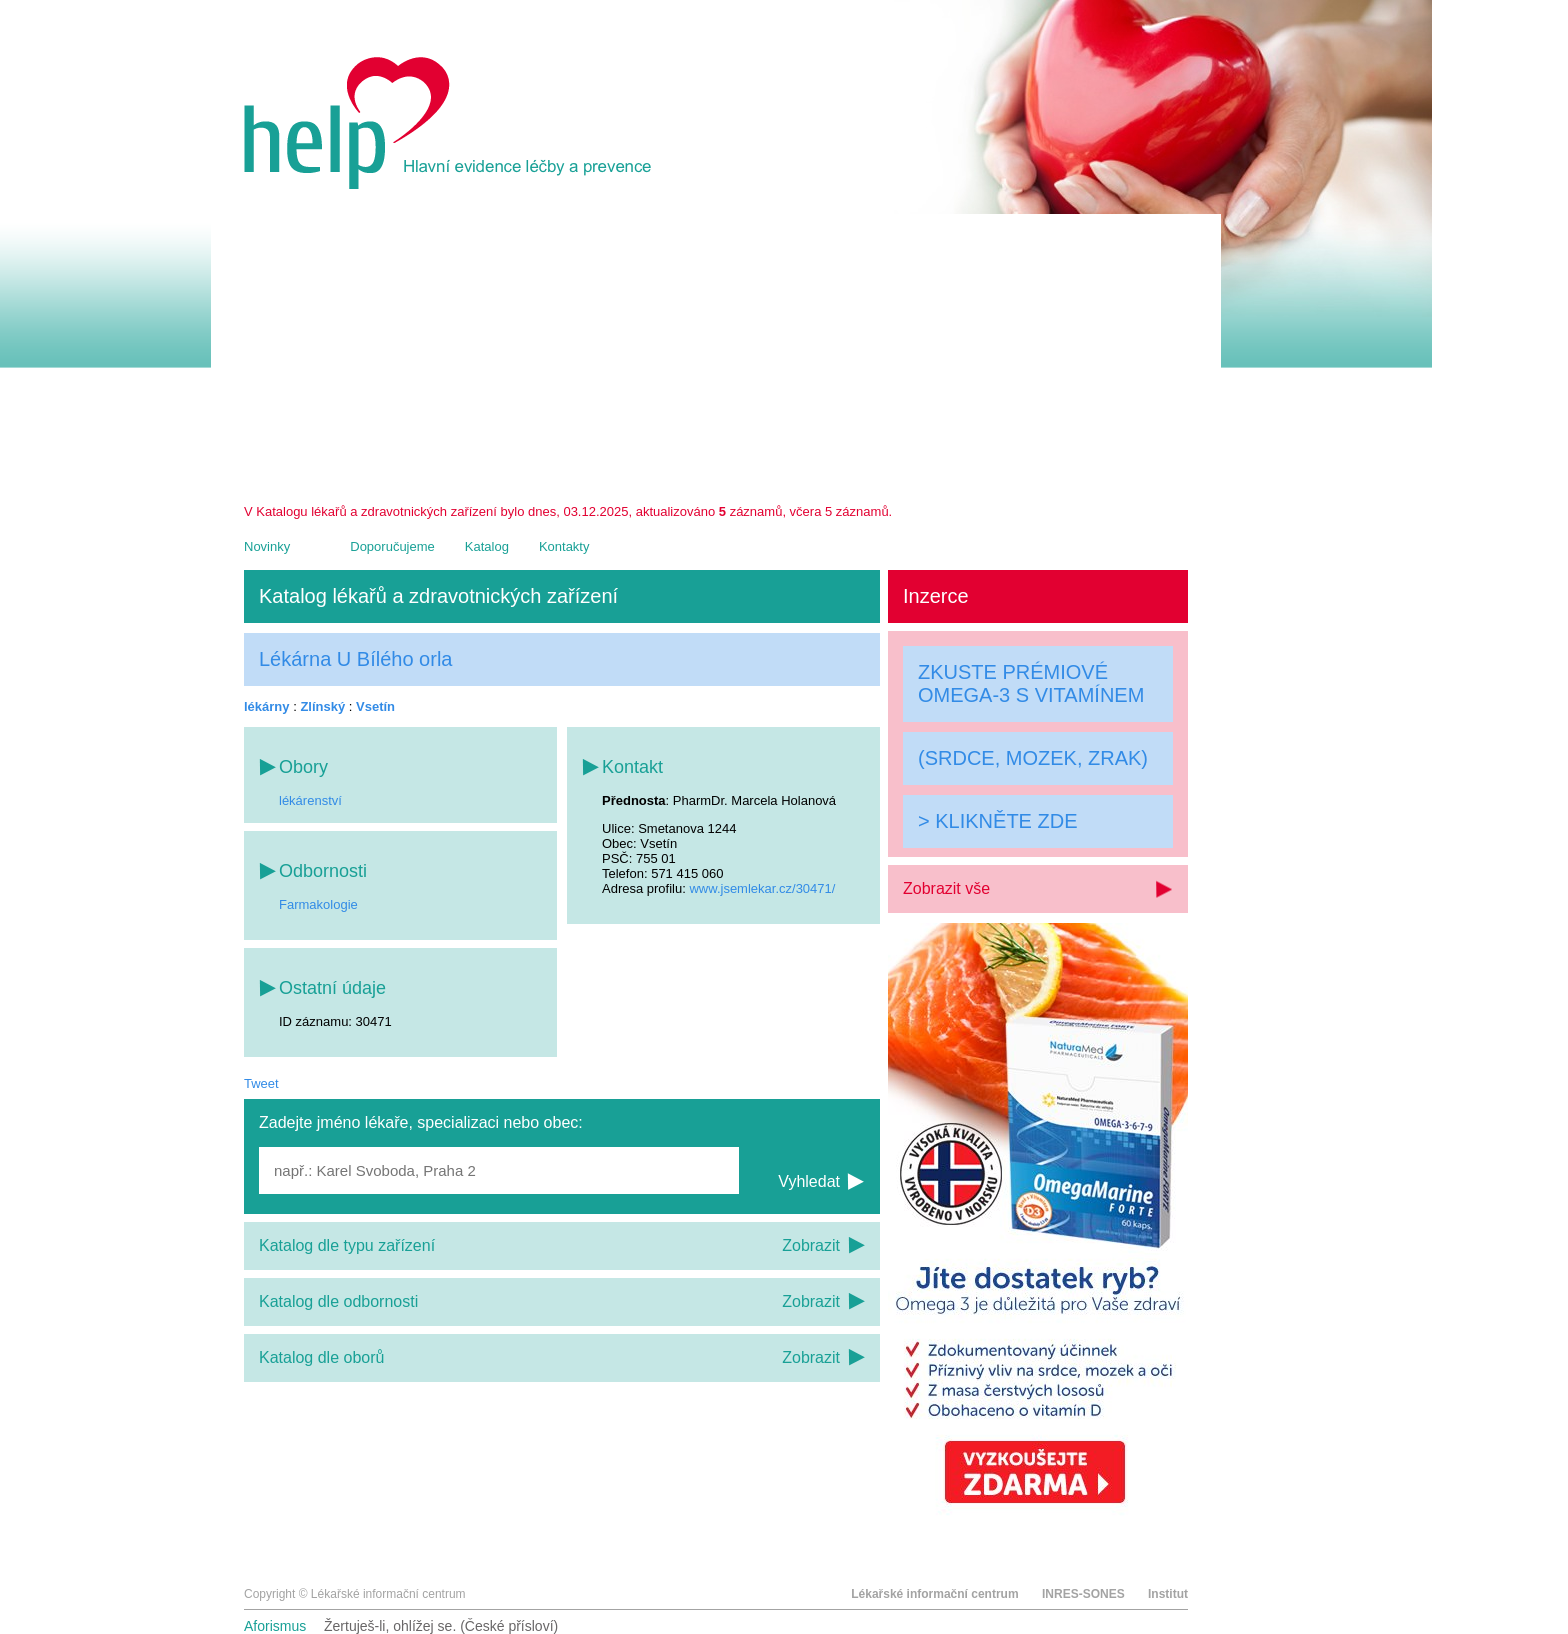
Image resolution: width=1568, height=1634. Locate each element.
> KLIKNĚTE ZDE (998, 821)
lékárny (267, 706)
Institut (1168, 1594)
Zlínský (322, 706)
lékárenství (310, 800)
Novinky (267, 546)
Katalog (487, 546)
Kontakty (564, 546)
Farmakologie (318, 904)
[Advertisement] (716, 354)
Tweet (261, 1083)
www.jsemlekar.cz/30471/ (762, 888)
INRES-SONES (1083, 1594)
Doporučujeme (392, 546)
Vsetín (375, 706)
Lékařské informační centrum (934, 1594)
